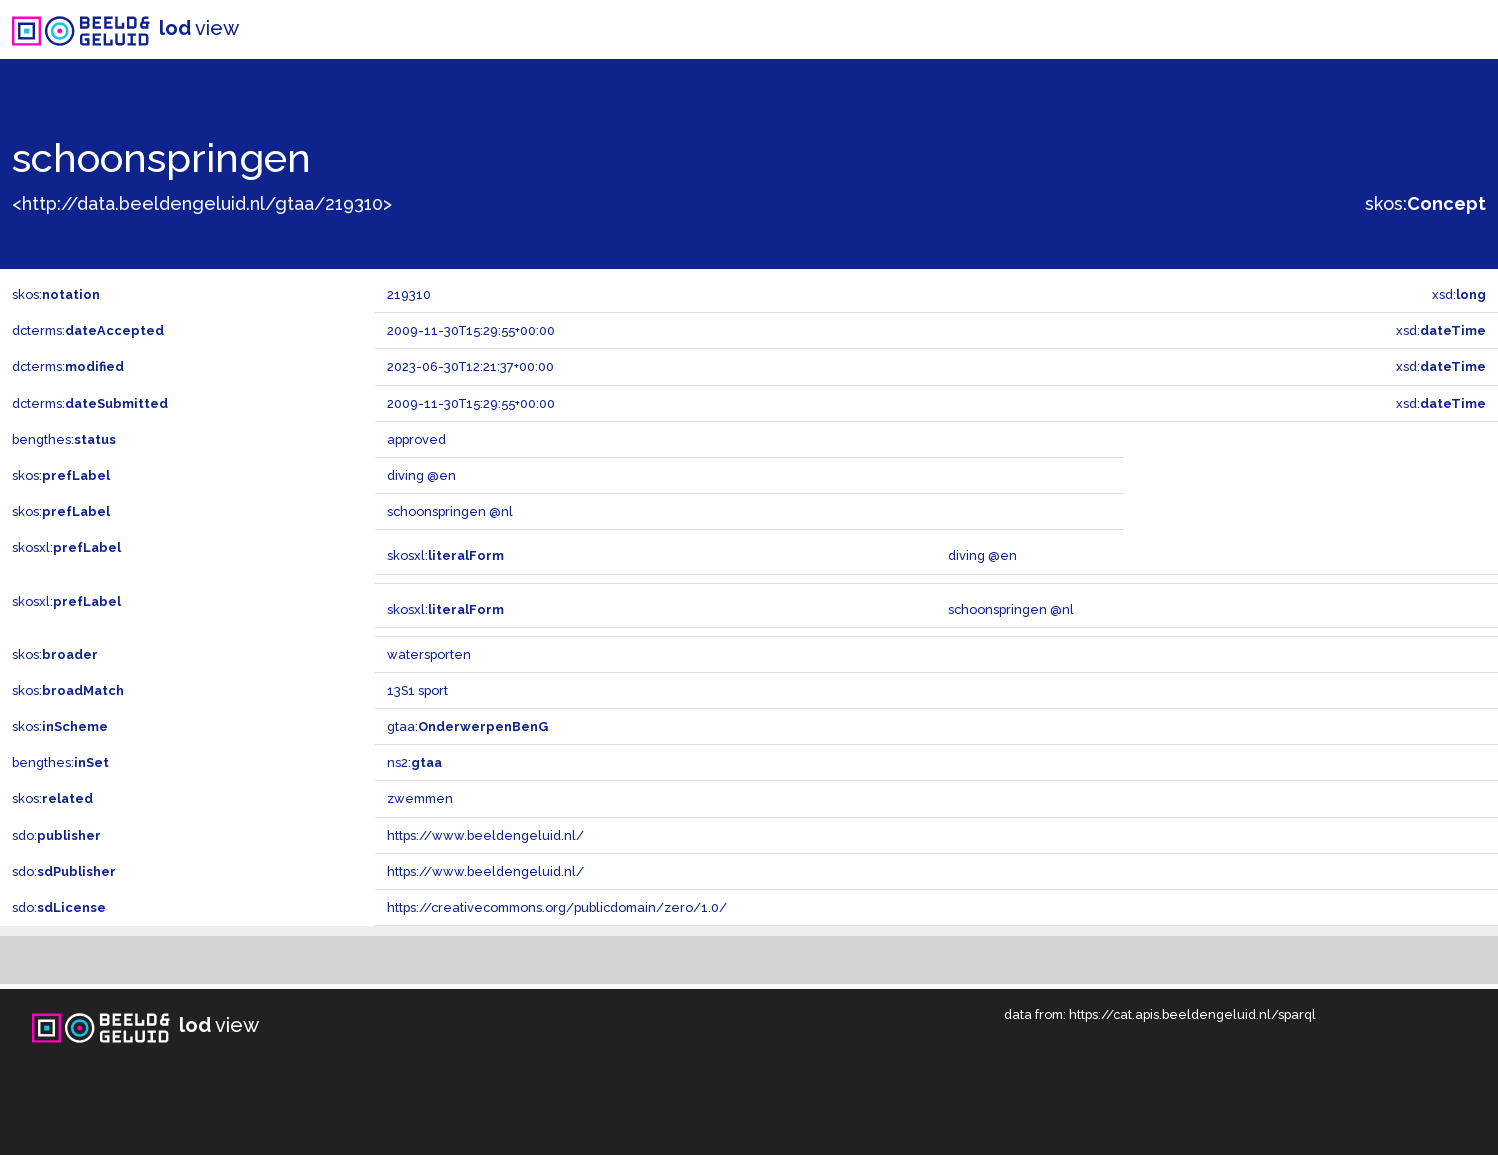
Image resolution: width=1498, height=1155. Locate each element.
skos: (1425, 203)
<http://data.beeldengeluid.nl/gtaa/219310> (202, 203)
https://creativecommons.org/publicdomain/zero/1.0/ (557, 907)
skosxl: (66, 547)
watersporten (429, 654)
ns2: (414, 762)
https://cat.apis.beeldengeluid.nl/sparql (1192, 1014)
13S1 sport (417, 690)
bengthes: (64, 439)
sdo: (56, 835)
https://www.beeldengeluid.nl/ (485, 835)
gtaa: (467, 726)
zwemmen (420, 798)
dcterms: (88, 330)
